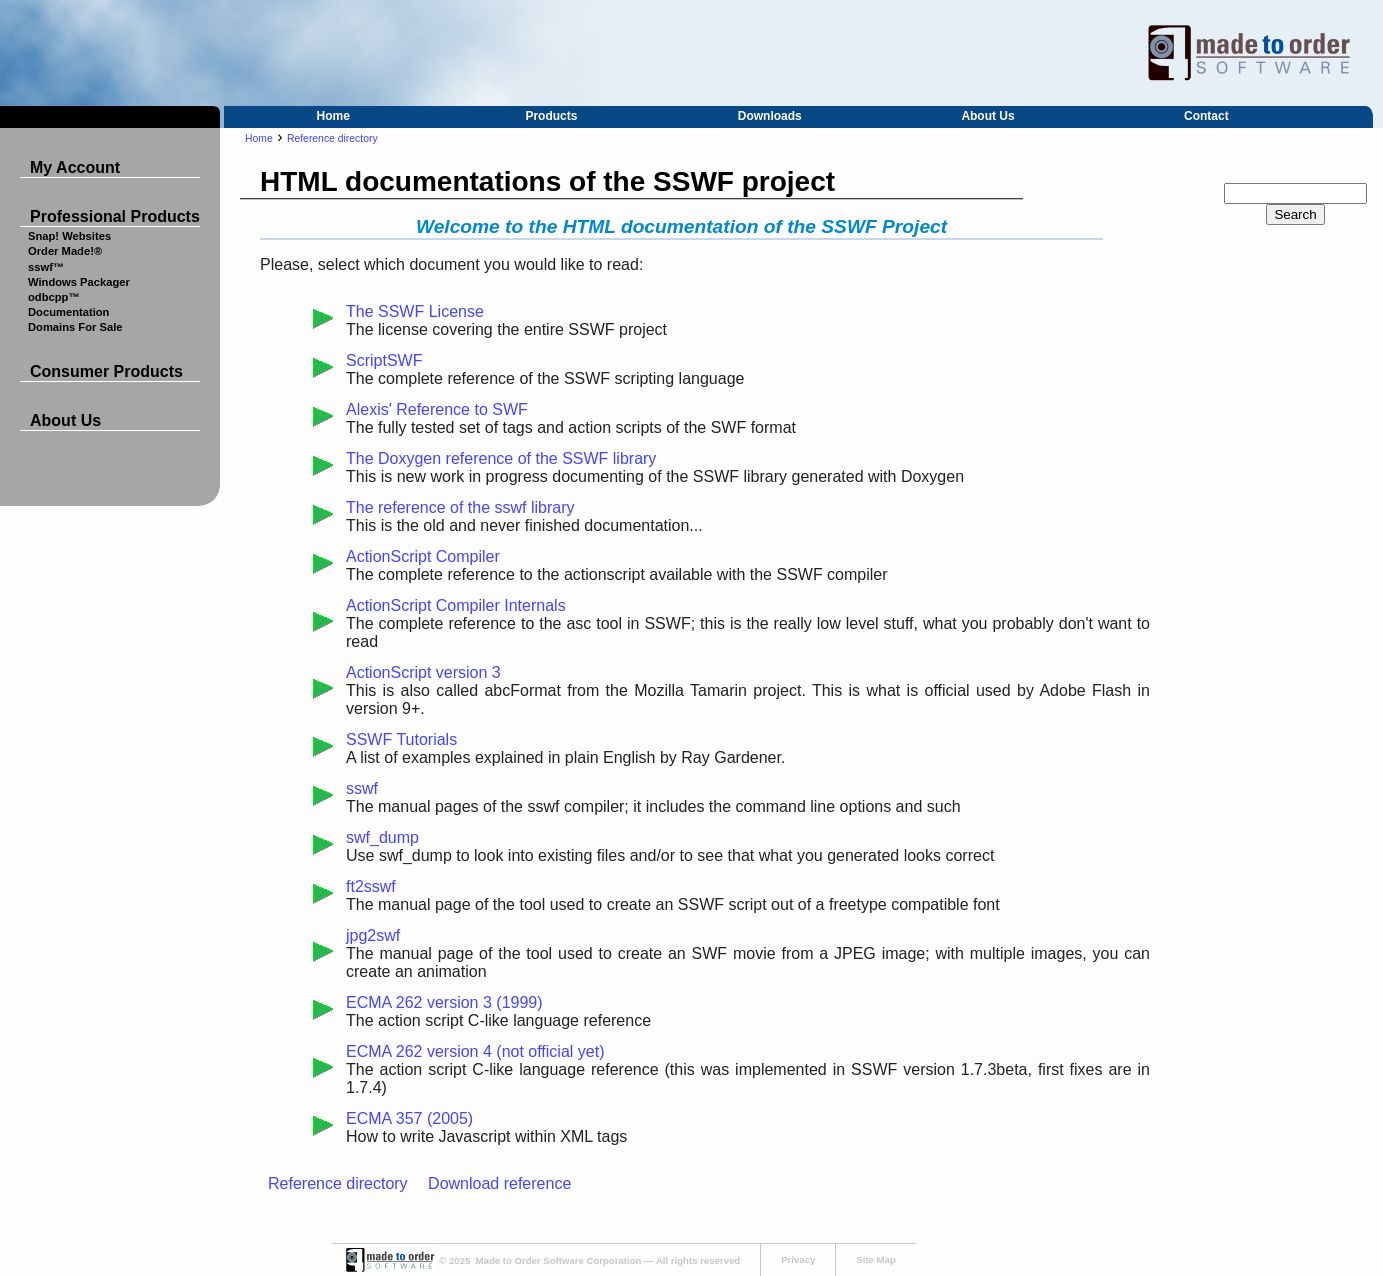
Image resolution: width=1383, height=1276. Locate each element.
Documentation (68, 312)
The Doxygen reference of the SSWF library (501, 458)
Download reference (499, 1183)
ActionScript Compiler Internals (456, 605)
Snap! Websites (69, 236)
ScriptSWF (384, 360)
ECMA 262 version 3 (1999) (444, 1002)
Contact (1206, 116)
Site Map (875, 1259)
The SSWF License (415, 311)
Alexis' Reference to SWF (437, 409)
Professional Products (115, 216)
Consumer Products (106, 371)
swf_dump (382, 837)
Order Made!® (65, 251)
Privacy (798, 1259)
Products (551, 116)
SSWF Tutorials (401, 739)
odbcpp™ (54, 297)
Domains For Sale (75, 327)
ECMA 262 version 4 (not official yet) (475, 1051)
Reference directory (332, 138)
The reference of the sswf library (460, 507)
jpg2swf (373, 935)
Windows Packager (79, 282)
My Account (75, 167)
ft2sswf (371, 886)
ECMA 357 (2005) (409, 1118)
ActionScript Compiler (423, 556)
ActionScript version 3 (423, 672)
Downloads (770, 116)
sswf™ (46, 267)
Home (332, 116)
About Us (987, 116)
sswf (362, 788)
